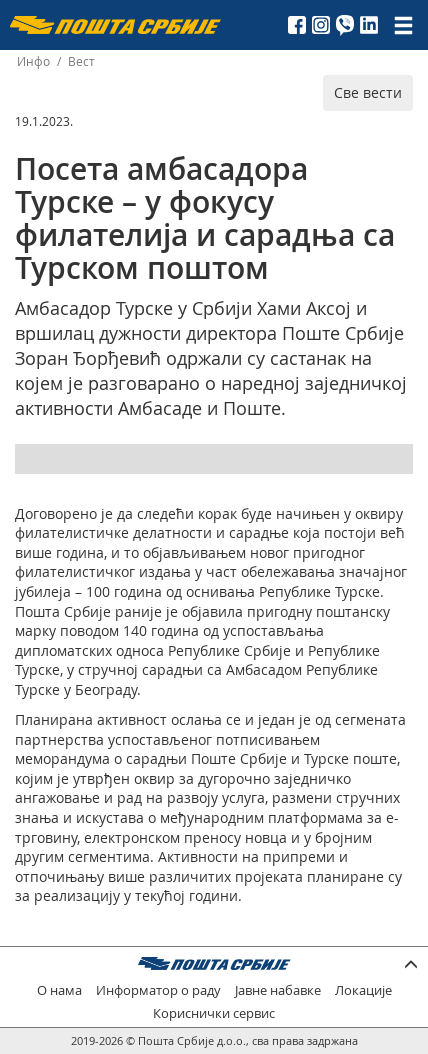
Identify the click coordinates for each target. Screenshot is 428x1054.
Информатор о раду (158, 990)
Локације (363, 990)
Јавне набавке (278, 990)
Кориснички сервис (214, 1013)
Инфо (33, 61)
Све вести (368, 92)
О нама (59, 990)
